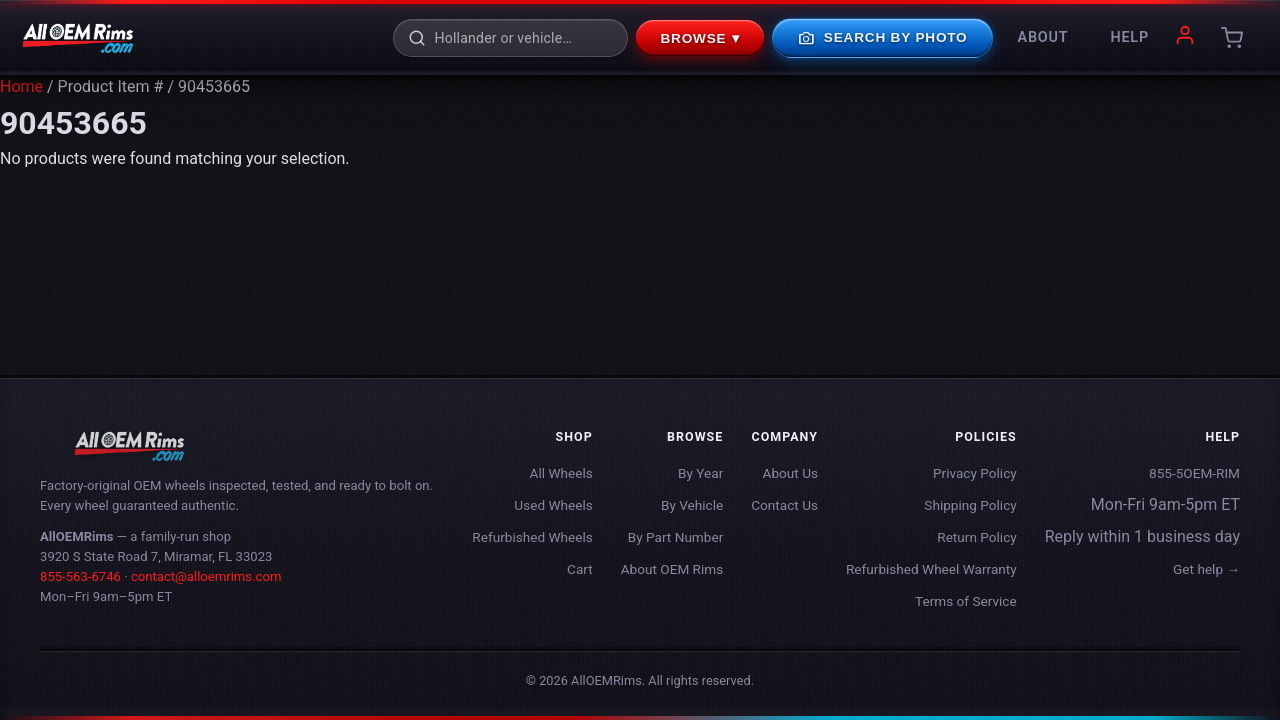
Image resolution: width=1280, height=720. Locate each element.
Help (1129, 37)
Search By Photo (882, 38)
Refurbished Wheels (532, 537)
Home (21, 86)
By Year (700, 473)
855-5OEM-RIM (1194, 473)
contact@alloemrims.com (206, 576)
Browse (700, 38)
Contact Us (784, 505)
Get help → (1206, 569)
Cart (580, 569)
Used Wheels (553, 505)
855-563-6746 (80, 576)
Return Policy (976, 537)
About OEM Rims (672, 569)
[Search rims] (523, 38)
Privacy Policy (975, 473)
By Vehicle (692, 505)
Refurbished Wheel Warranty (931, 569)
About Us (790, 473)
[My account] (1185, 38)
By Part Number (676, 537)
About (1043, 37)
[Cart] (1232, 38)
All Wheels (561, 473)
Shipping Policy (970, 505)
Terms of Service (966, 601)
